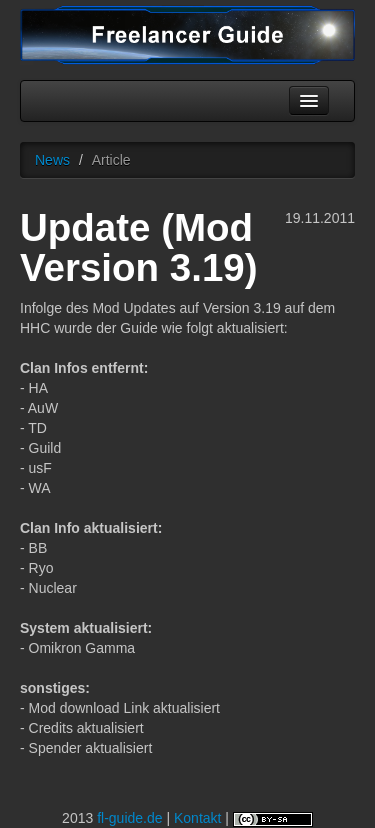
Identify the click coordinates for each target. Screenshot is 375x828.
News (52, 160)
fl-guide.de (129, 818)
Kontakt (197, 818)
